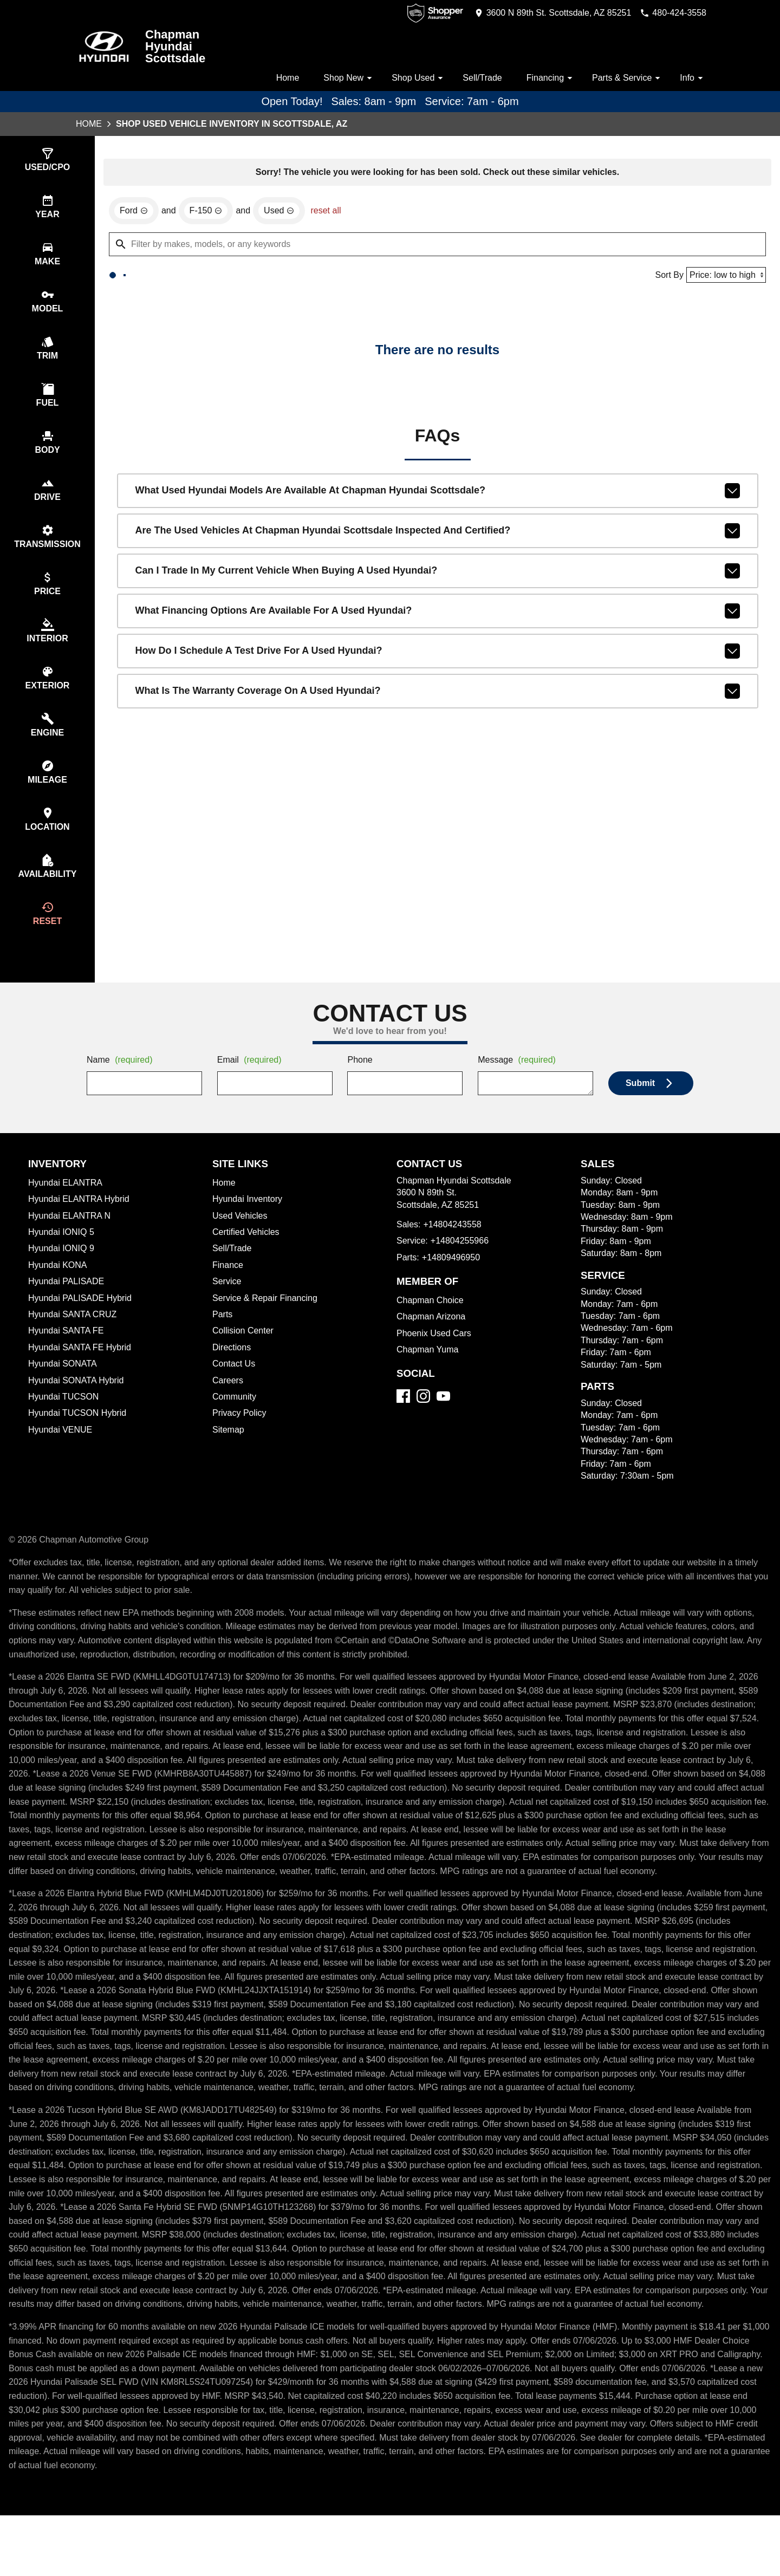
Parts (222, 1333)
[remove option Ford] (134, 281)
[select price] (47, 594)
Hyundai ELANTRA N (70, 1235)
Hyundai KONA (58, 1284)
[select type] (47, 160)
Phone (360, 1079)
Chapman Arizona (432, 1335)
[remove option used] (281, 281)
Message (519, 1079)
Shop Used (413, 78)
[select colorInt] (47, 643)
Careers (228, 1399)
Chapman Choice (431, 1319)
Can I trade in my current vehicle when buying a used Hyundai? (437, 641)
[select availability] (47, 884)
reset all (328, 281)
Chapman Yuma (428, 1368)
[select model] (47, 305)
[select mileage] (47, 787)
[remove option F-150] (207, 281)
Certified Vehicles (247, 1251)
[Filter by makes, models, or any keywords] (437, 315)
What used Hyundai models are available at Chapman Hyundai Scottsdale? (437, 561)
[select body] (47, 450)
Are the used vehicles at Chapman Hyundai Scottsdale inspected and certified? (437, 601)
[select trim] (47, 353)
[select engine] (47, 739)
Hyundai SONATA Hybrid (78, 1399)
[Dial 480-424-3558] (669, 13)
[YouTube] (443, 1415)
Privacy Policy (241, 1432)
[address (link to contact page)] (543, 13)
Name (121, 1079)
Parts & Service (626, 78)
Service (227, 1300)
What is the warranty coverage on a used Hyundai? (437, 762)
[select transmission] (47, 546)
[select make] (47, 257)
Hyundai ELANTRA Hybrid (80, 1218)
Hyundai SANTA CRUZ (73, 1333)
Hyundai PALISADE (66, 1300)
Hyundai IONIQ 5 (61, 1251)
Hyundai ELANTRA (65, 1201)
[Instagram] (423, 1415)
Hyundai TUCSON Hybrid (79, 1432)
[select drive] (47, 498)
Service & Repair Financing (266, 1317)
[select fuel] (47, 402)
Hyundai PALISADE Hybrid (81, 1317)
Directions (232, 1366)
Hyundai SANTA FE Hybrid (81, 1366)
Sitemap (228, 1448)
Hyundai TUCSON (64, 1415)
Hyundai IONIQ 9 (61, 1267)
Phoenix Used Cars (434, 1352)
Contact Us (234, 1382)
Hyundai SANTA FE (66, 1349)
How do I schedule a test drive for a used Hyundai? (437, 722)
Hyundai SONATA (63, 1382)
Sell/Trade (477, 78)
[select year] (47, 209)
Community (235, 1415)
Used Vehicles (240, 1235)
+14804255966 (463, 1259)
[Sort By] (724, 345)
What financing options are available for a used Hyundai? (437, 681)
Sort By (665, 345)
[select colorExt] (47, 691)
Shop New (341, 78)
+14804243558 (454, 1243)
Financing (548, 78)
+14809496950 (453, 1276)
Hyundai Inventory (249, 1218)
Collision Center (244, 1349)
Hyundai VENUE (61, 1448)
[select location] (47, 835)
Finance (228, 1284)
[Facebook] (403, 1415)
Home (278, 78)
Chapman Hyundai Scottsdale (175, 46)
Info (692, 78)
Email (251, 1079)
